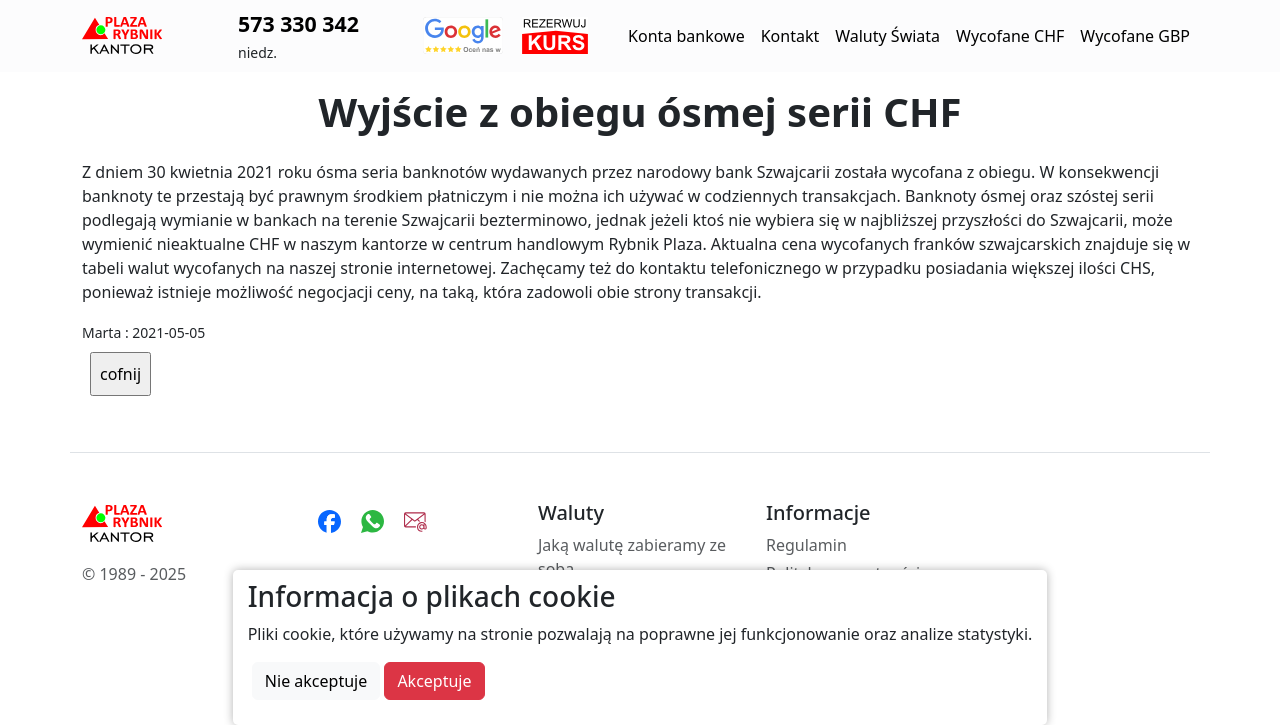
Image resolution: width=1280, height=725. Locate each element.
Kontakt (790, 36)
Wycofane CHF (1010, 36)
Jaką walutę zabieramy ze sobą (632, 557)
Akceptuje (434, 681)
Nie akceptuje (316, 681)
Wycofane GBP (1135, 36)
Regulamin (806, 545)
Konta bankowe (686, 36)
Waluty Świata (887, 36)
